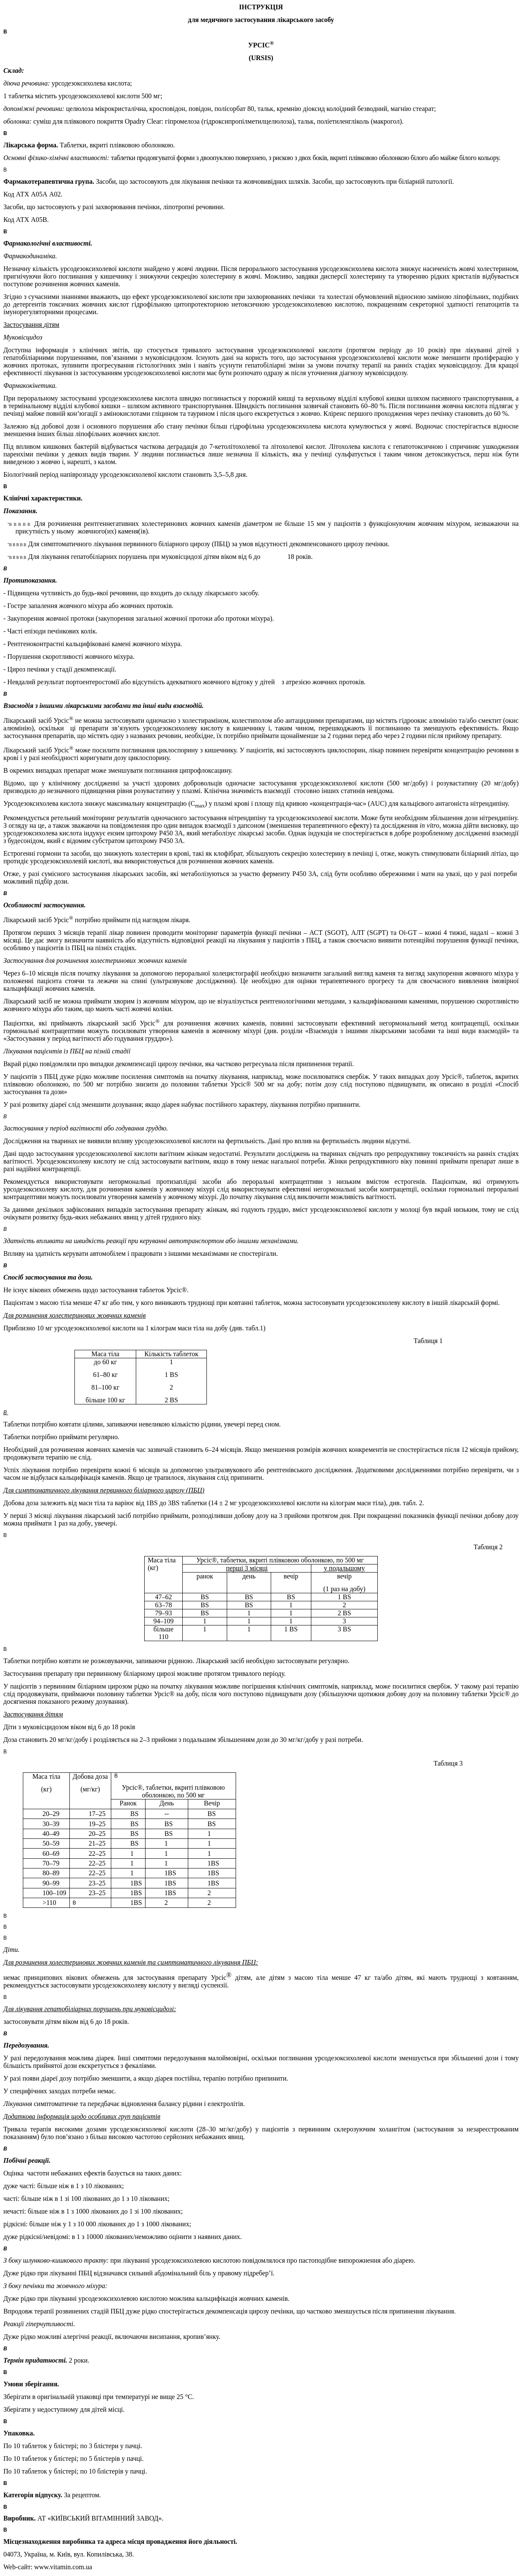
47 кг (101, 1302)
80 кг (110, 1374)
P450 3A (171, 840)
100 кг (110, 1387)
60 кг (109, 1361)
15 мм (316, 523)
